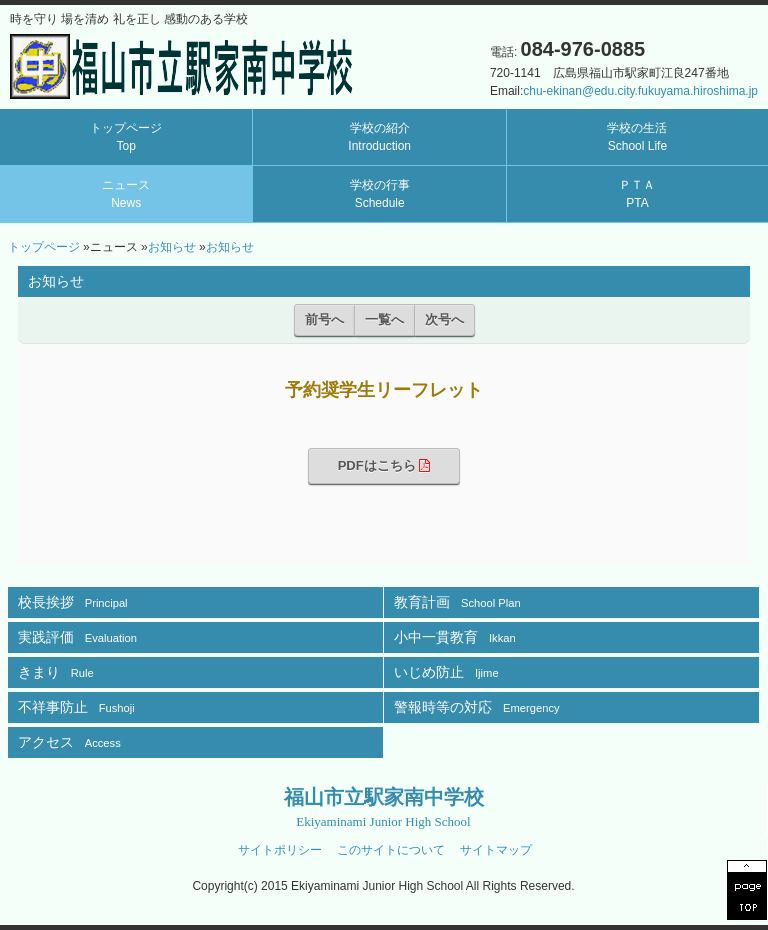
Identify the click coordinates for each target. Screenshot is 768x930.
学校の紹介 (379, 137)
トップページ (126, 137)
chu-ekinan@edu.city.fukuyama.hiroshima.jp (640, 91)
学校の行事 (380, 194)
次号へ (444, 319)
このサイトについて (391, 850)
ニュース (126, 194)
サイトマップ (496, 850)
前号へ (324, 319)
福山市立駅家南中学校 (384, 807)
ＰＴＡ (637, 194)
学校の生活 (637, 137)
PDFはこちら (384, 465)
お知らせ (172, 247)
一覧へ (384, 319)
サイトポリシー (280, 850)
